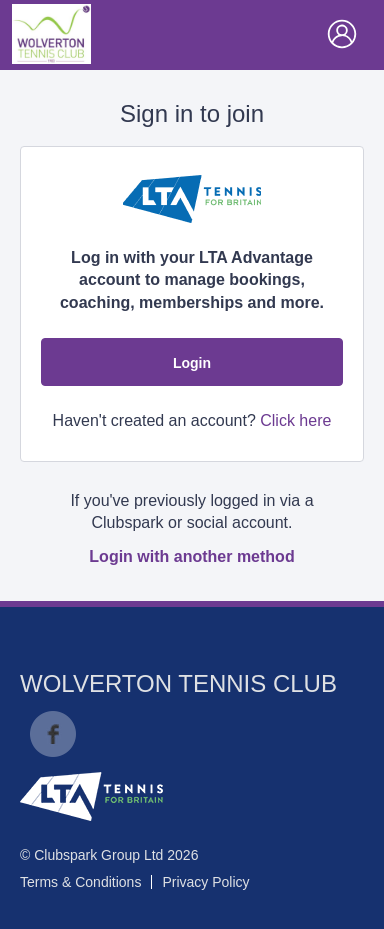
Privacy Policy (205, 882)
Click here (295, 420)
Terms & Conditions (80, 882)
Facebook (53, 734)
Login (192, 363)
